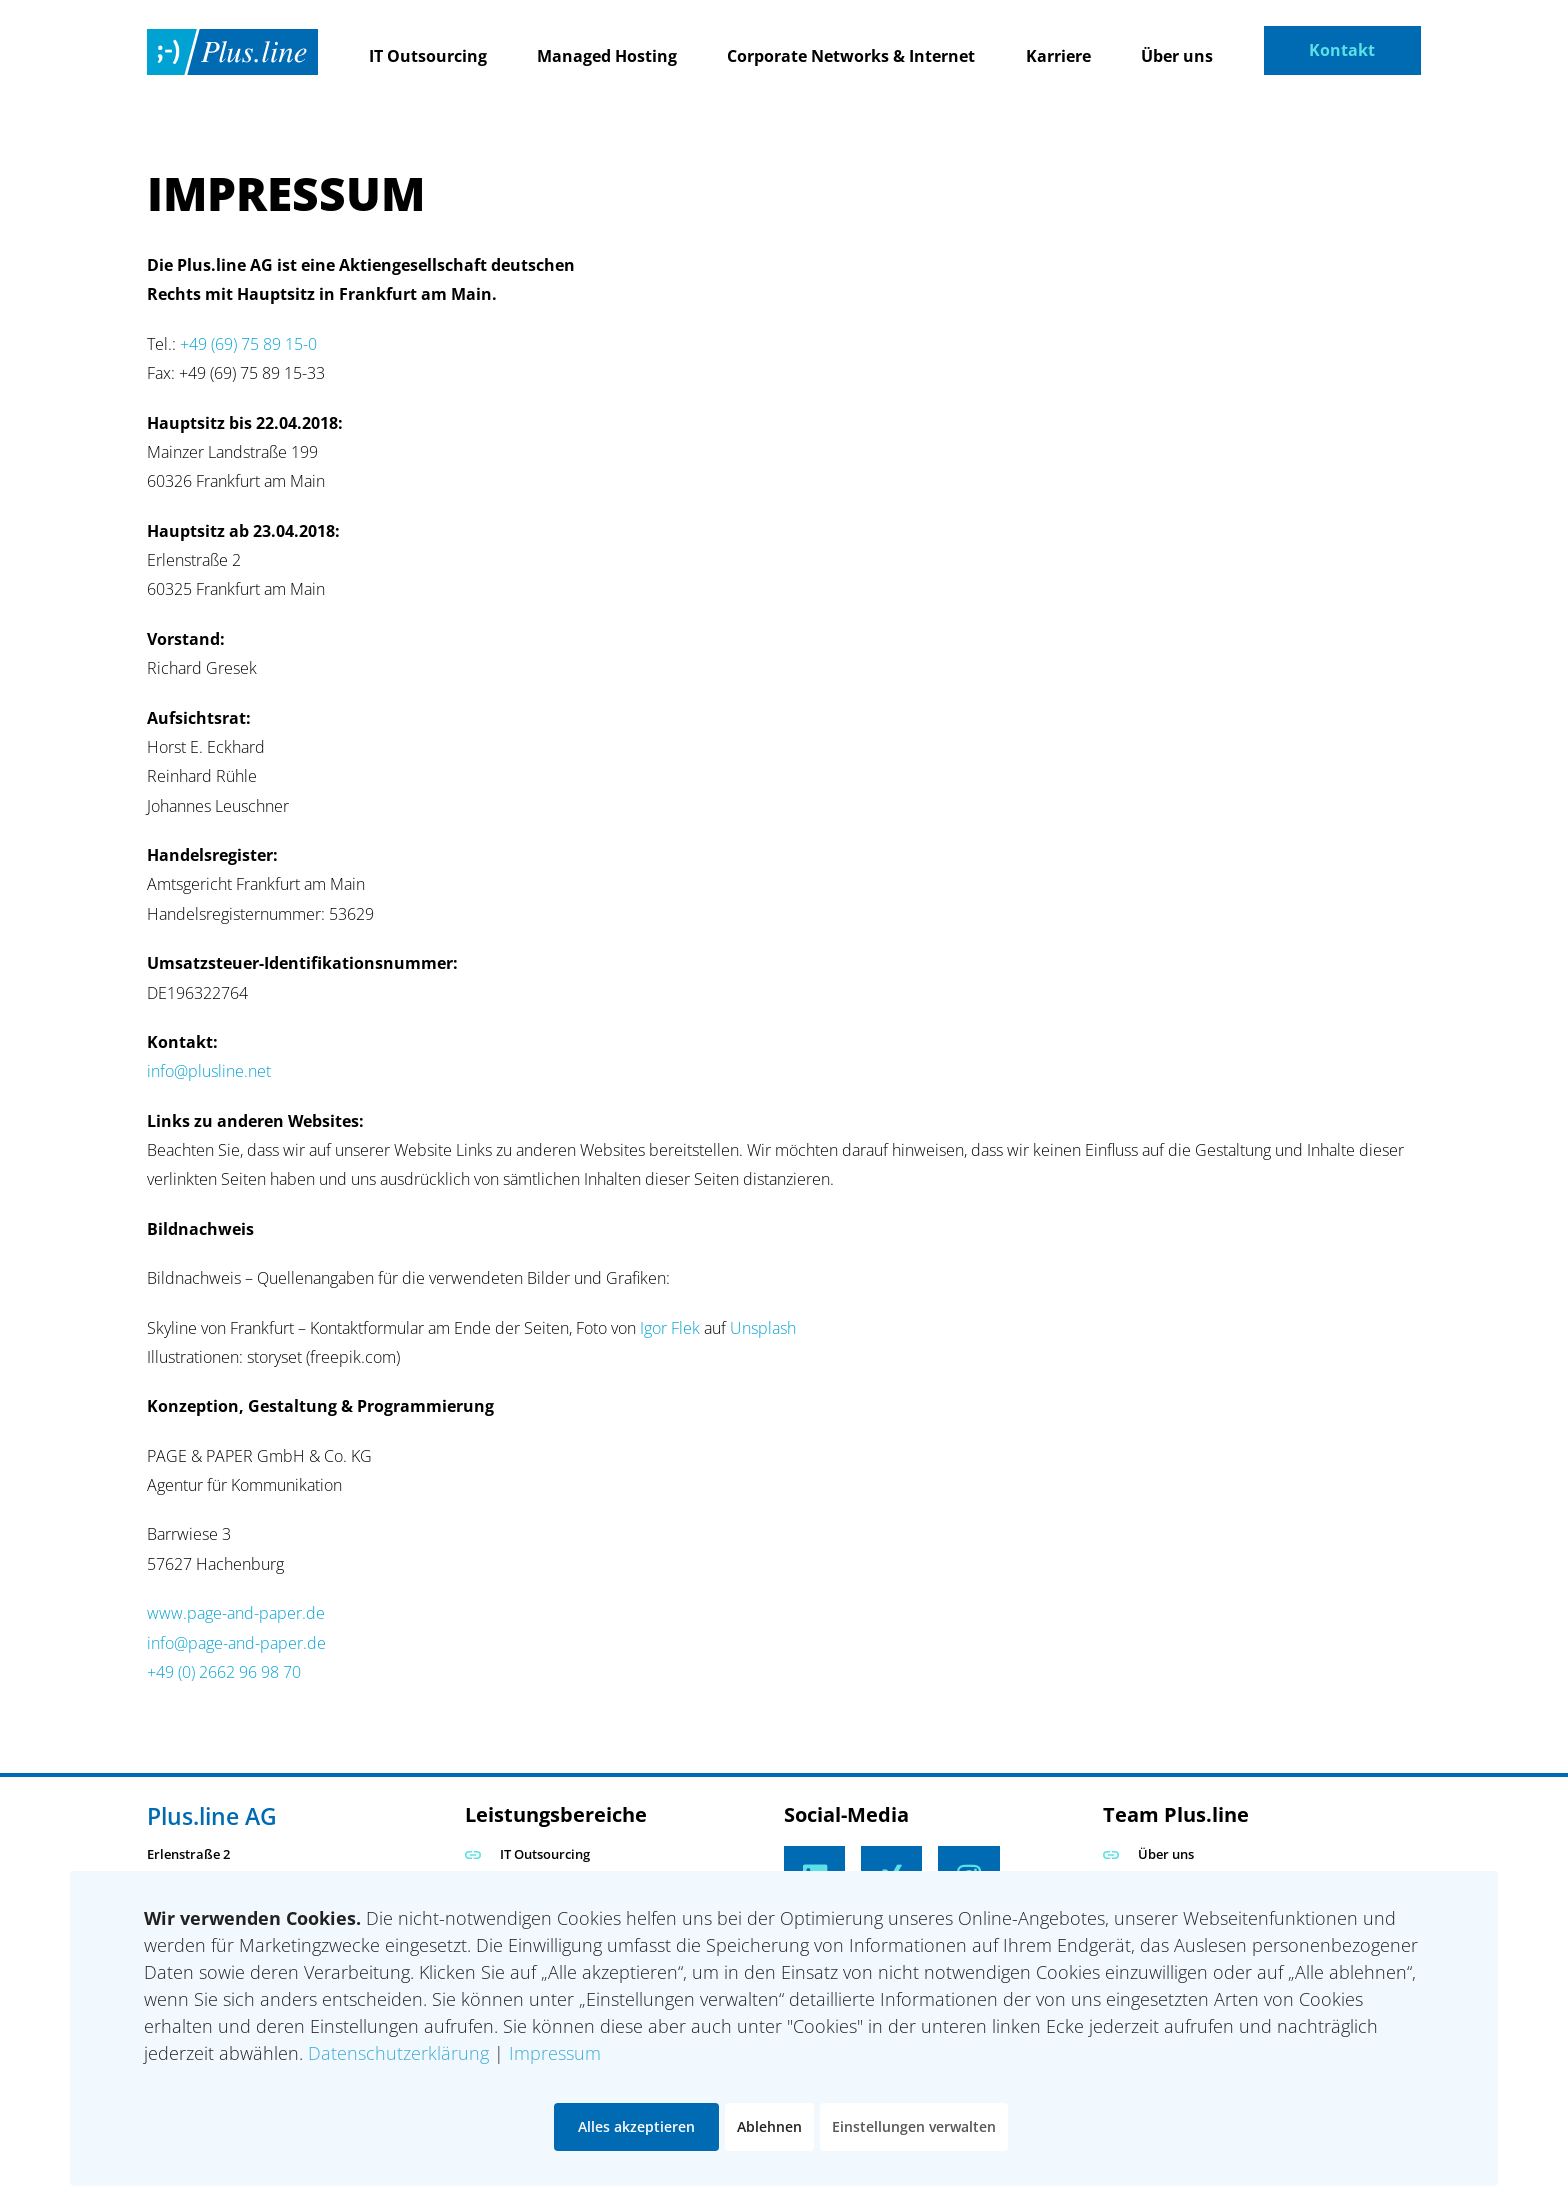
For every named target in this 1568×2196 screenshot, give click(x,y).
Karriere (1058, 56)
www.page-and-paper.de (236, 1613)
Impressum (555, 2053)
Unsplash (763, 1328)
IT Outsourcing (428, 56)
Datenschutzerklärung (398, 2053)
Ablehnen (769, 2126)
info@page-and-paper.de (236, 1643)
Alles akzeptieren (636, 2126)
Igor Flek (670, 1328)
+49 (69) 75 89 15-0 (246, 344)
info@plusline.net (209, 1071)
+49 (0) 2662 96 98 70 (224, 1672)
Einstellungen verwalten (914, 2126)
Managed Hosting (607, 56)
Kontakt (1342, 50)
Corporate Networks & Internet (851, 56)
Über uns (1177, 56)
